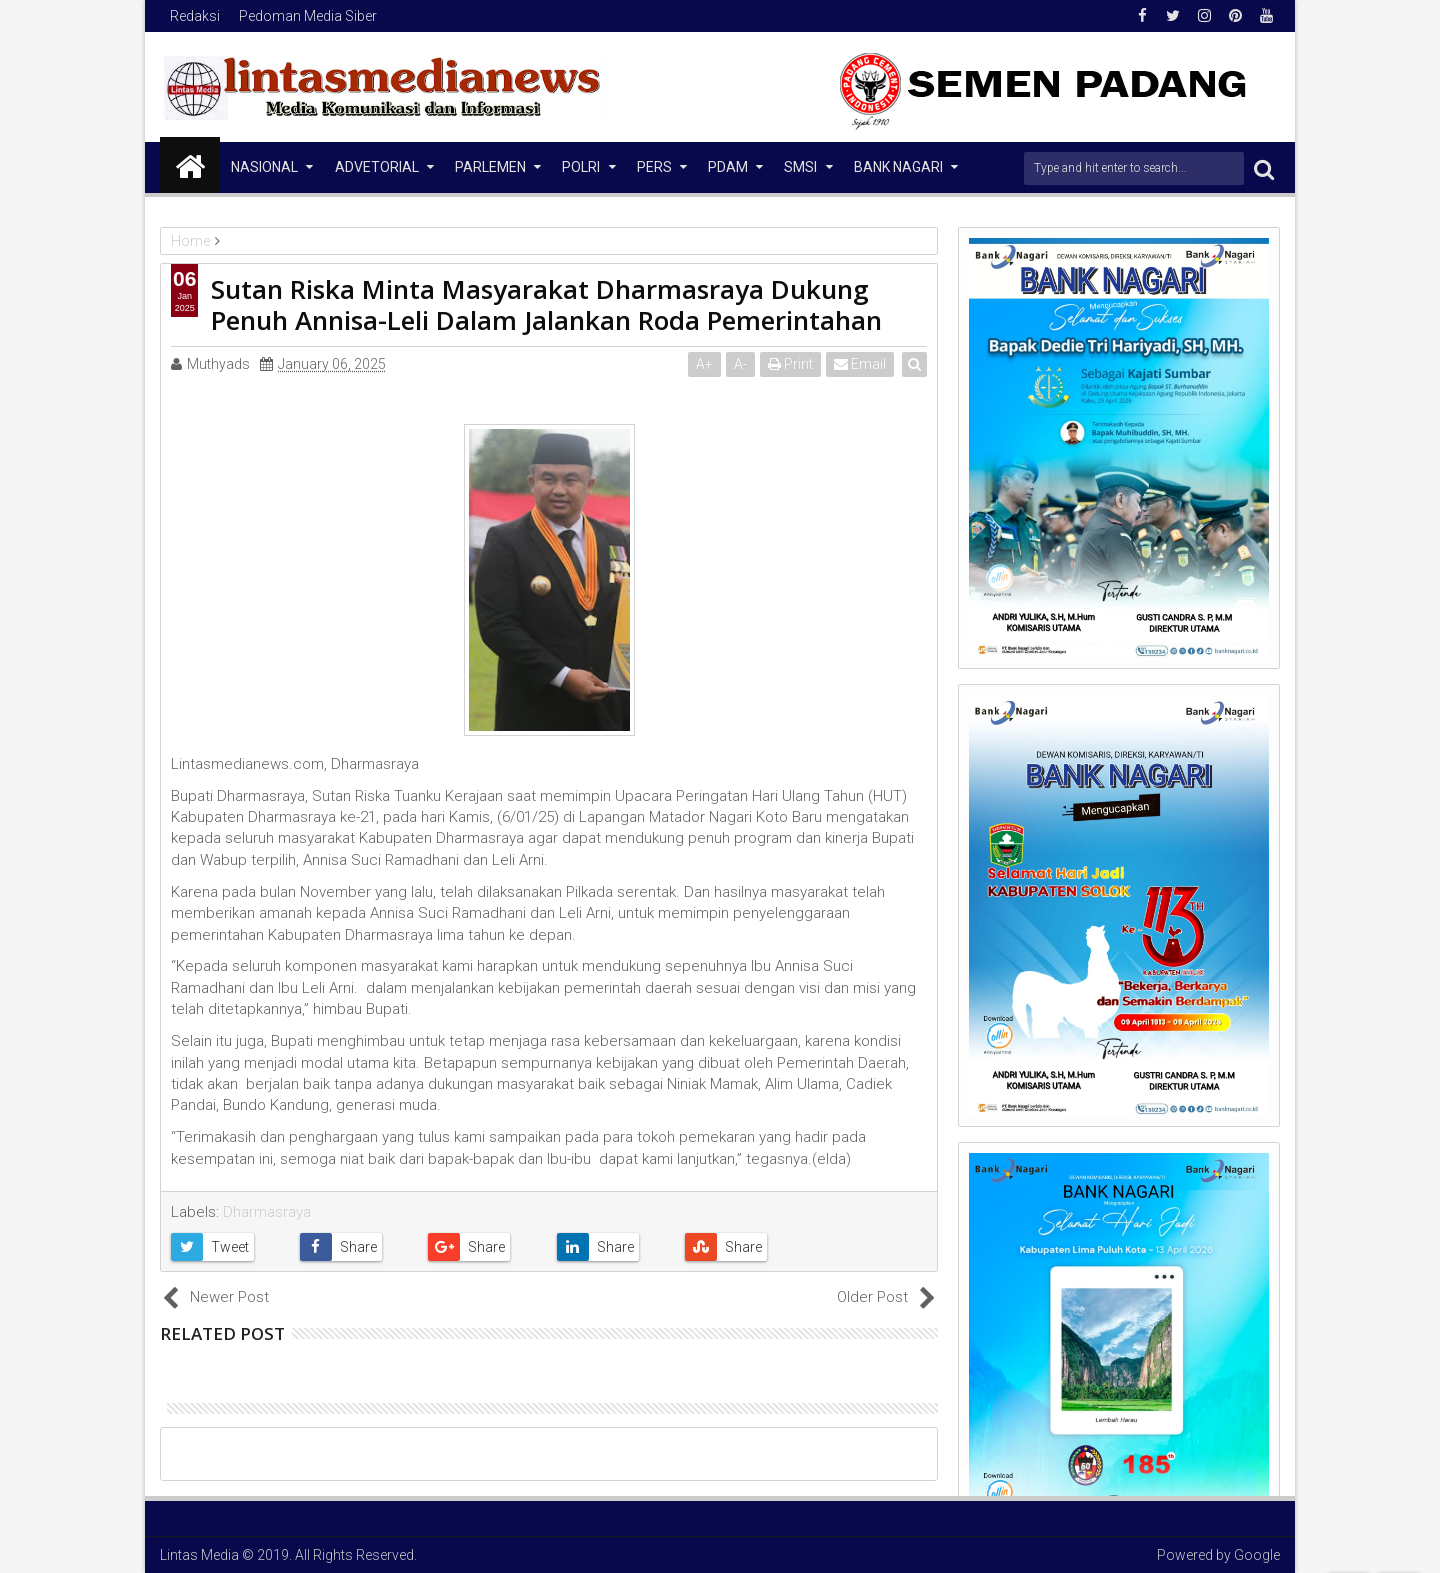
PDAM (728, 167)
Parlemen (490, 167)
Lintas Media (199, 1555)
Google (1257, 1555)
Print (791, 364)
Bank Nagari (898, 167)
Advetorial (377, 167)
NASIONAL (264, 167)
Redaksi (195, 16)
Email (861, 364)
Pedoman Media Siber (308, 16)
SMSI (800, 167)
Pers (654, 167)
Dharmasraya (267, 1212)
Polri (581, 167)
